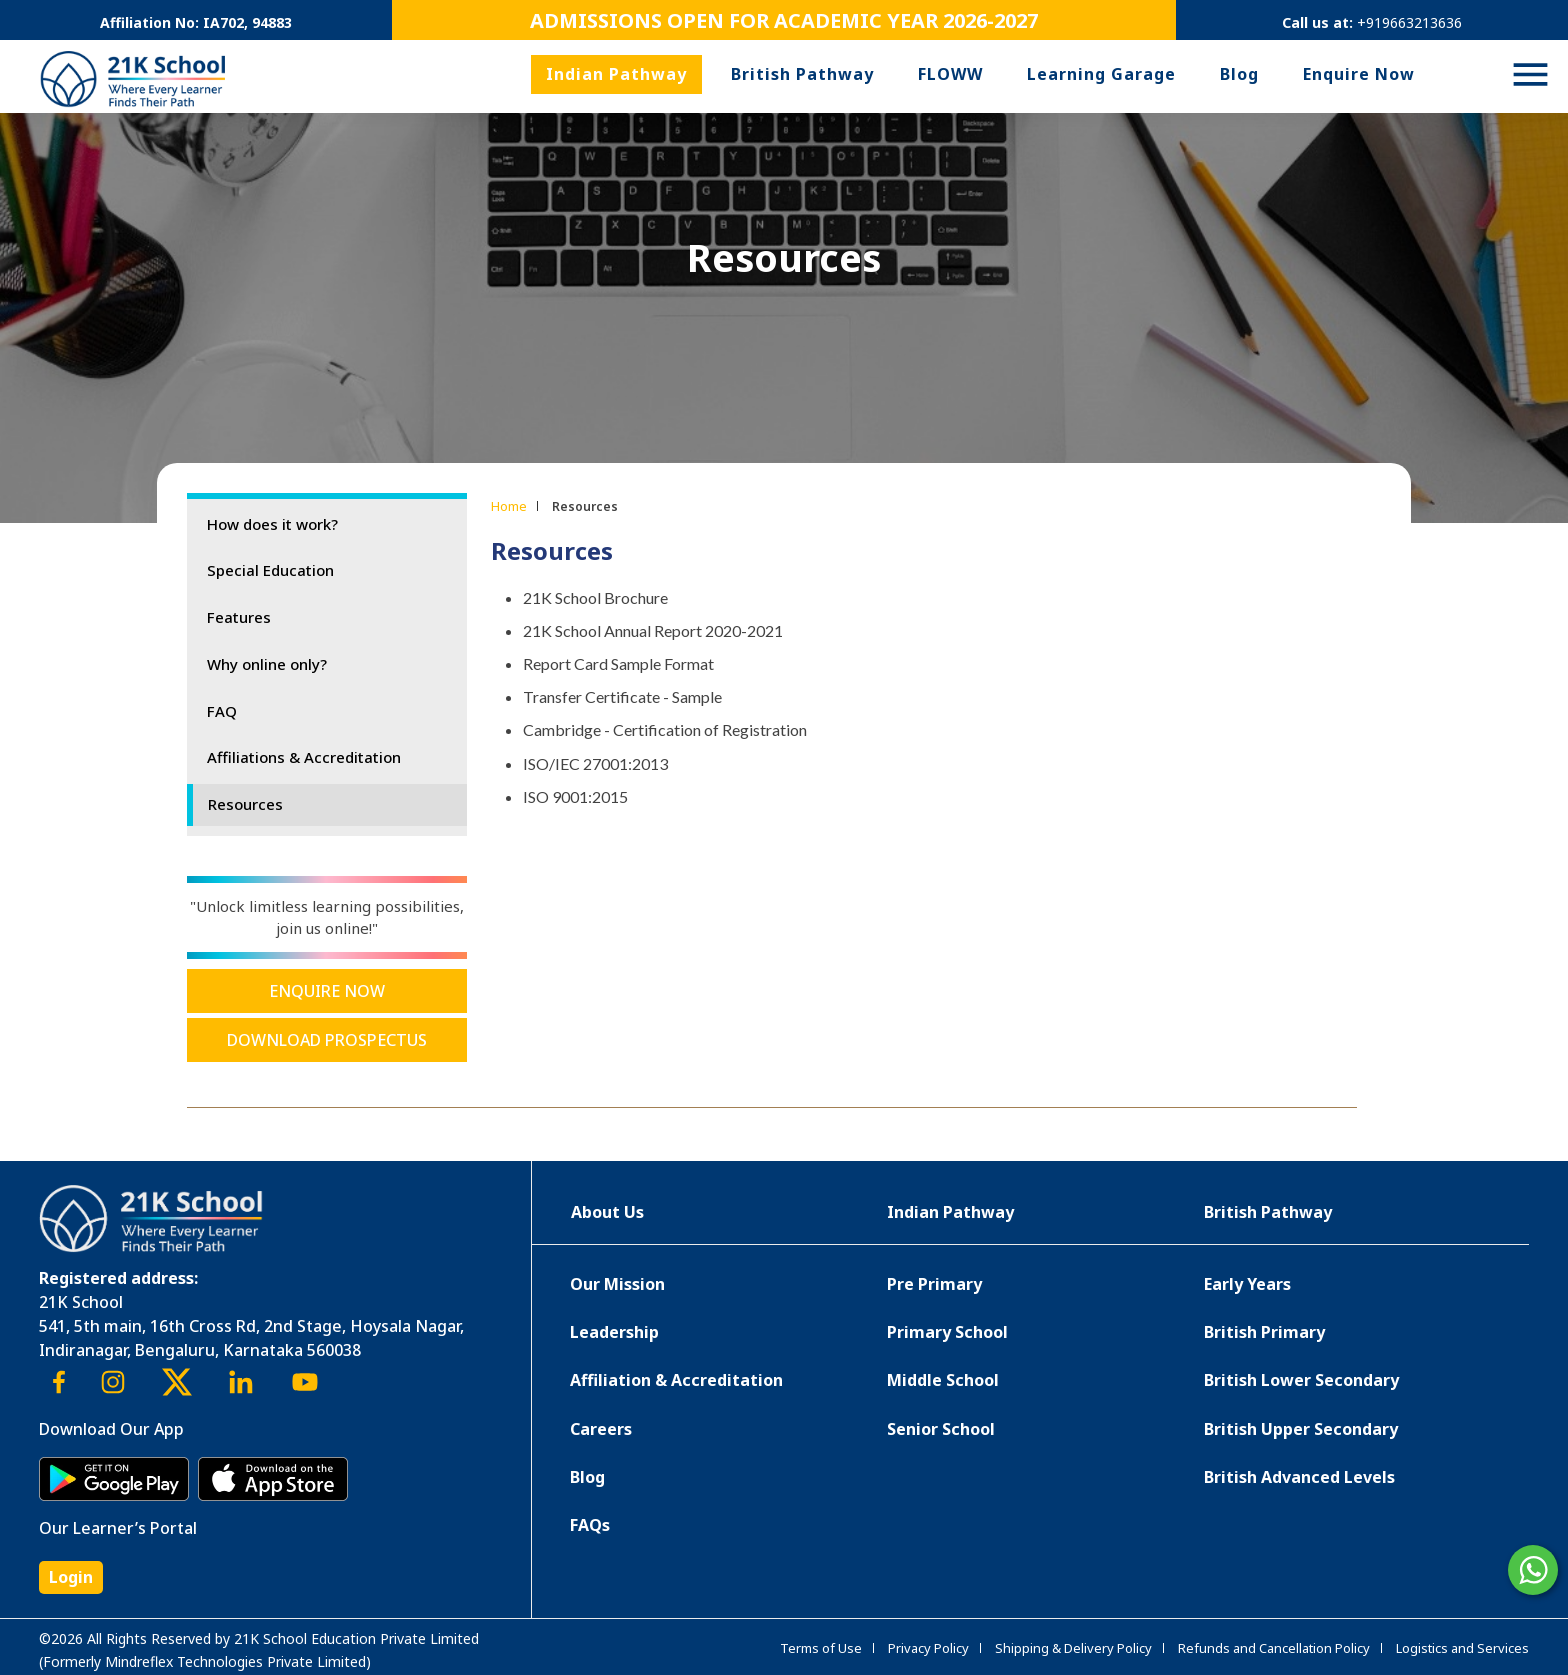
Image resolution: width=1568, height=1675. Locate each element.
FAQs (590, 1525)
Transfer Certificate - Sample (622, 696)
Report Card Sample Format (618, 663)
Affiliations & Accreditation (304, 757)
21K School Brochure (595, 597)
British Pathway (802, 74)
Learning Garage (1101, 74)
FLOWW (950, 74)
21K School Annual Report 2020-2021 (653, 630)
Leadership (614, 1332)
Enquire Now (1359, 74)
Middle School (943, 1380)
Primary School (947, 1332)
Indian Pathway (616, 74)
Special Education (270, 570)
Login (71, 1577)
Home (509, 506)
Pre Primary (934, 1284)
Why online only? (267, 664)
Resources (245, 804)
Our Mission (617, 1284)
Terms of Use (821, 1648)
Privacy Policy (928, 1648)
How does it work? (272, 524)
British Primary (1264, 1332)
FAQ (222, 711)
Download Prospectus (327, 1040)
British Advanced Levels (1299, 1477)
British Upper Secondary (1301, 1429)
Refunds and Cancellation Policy (1274, 1648)
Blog (1239, 74)
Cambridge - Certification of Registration (665, 729)
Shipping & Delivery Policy (1073, 1648)
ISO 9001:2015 (575, 796)
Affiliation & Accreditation (676, 1380)
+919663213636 (1409, 22)
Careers (601, 1429)
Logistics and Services (1462, 1648)
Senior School (941, 1429)
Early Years (1247, 1284)
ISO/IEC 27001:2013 (595, 763)
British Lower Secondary (1301, 1380)
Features (239, 617)
